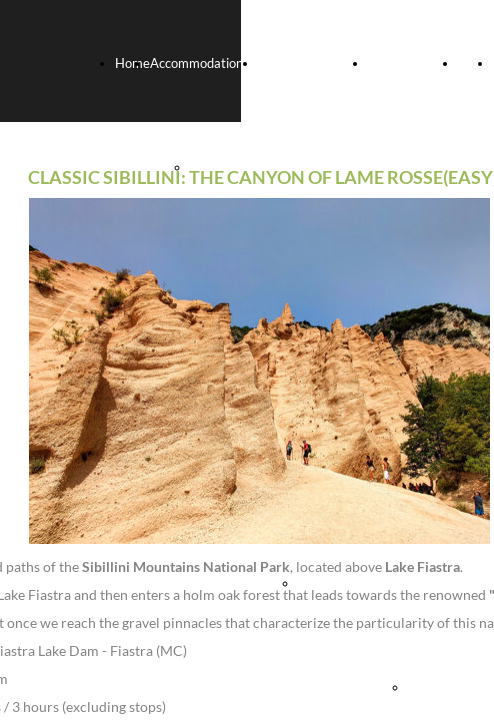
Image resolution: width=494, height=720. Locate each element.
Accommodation (196, 63)
